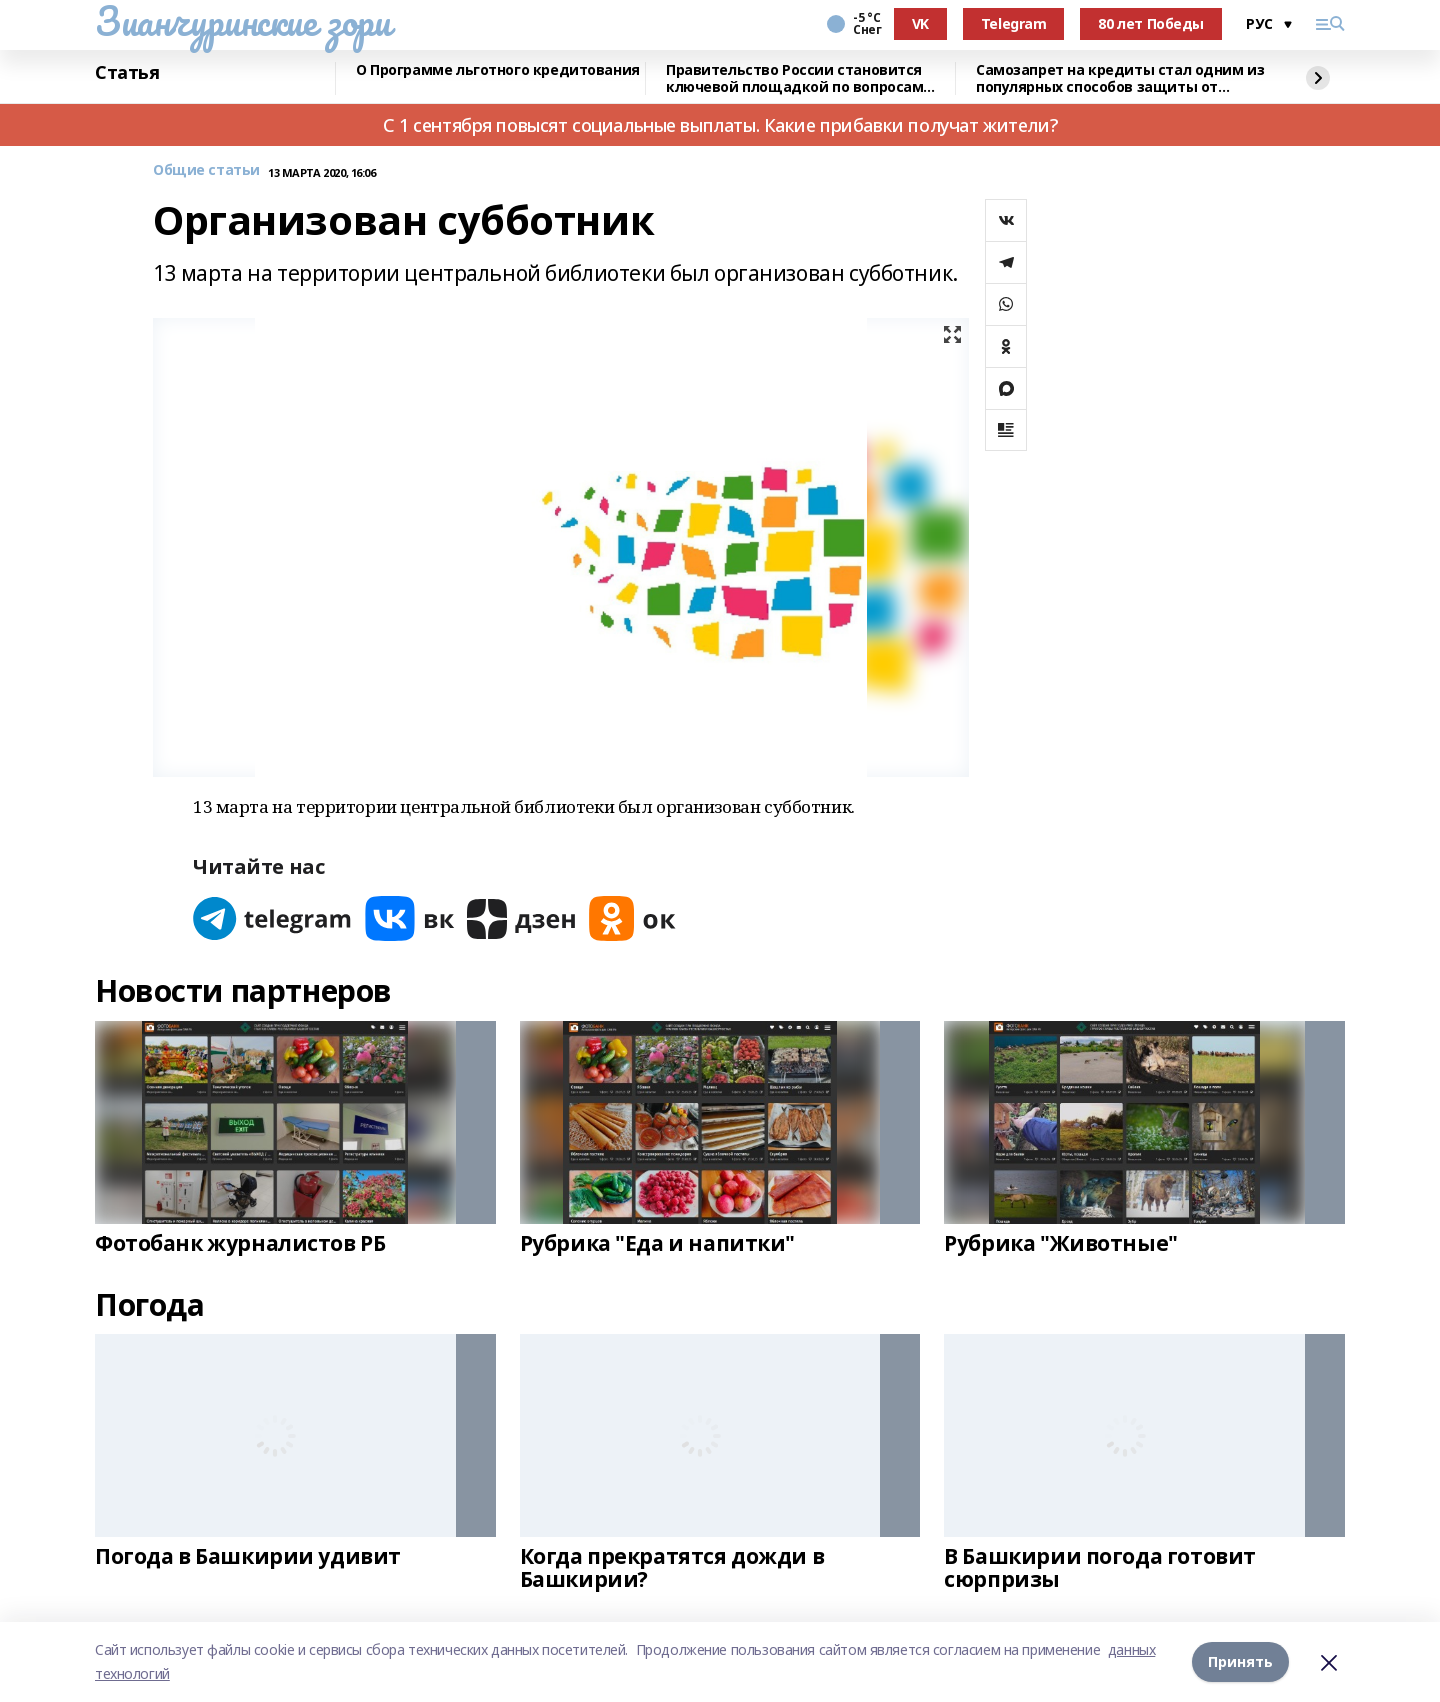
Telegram (1014, 23)
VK (920, 23)
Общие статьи (206, 170)
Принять (1240, 1661)
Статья (127, 73)
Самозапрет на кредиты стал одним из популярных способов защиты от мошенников (1120, 78)
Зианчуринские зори (242, 21)
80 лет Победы (1151, 23)
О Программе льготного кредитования (498, 70)
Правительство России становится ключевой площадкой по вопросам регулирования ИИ (794, 78)
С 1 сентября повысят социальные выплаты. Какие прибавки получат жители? (720, 125)
